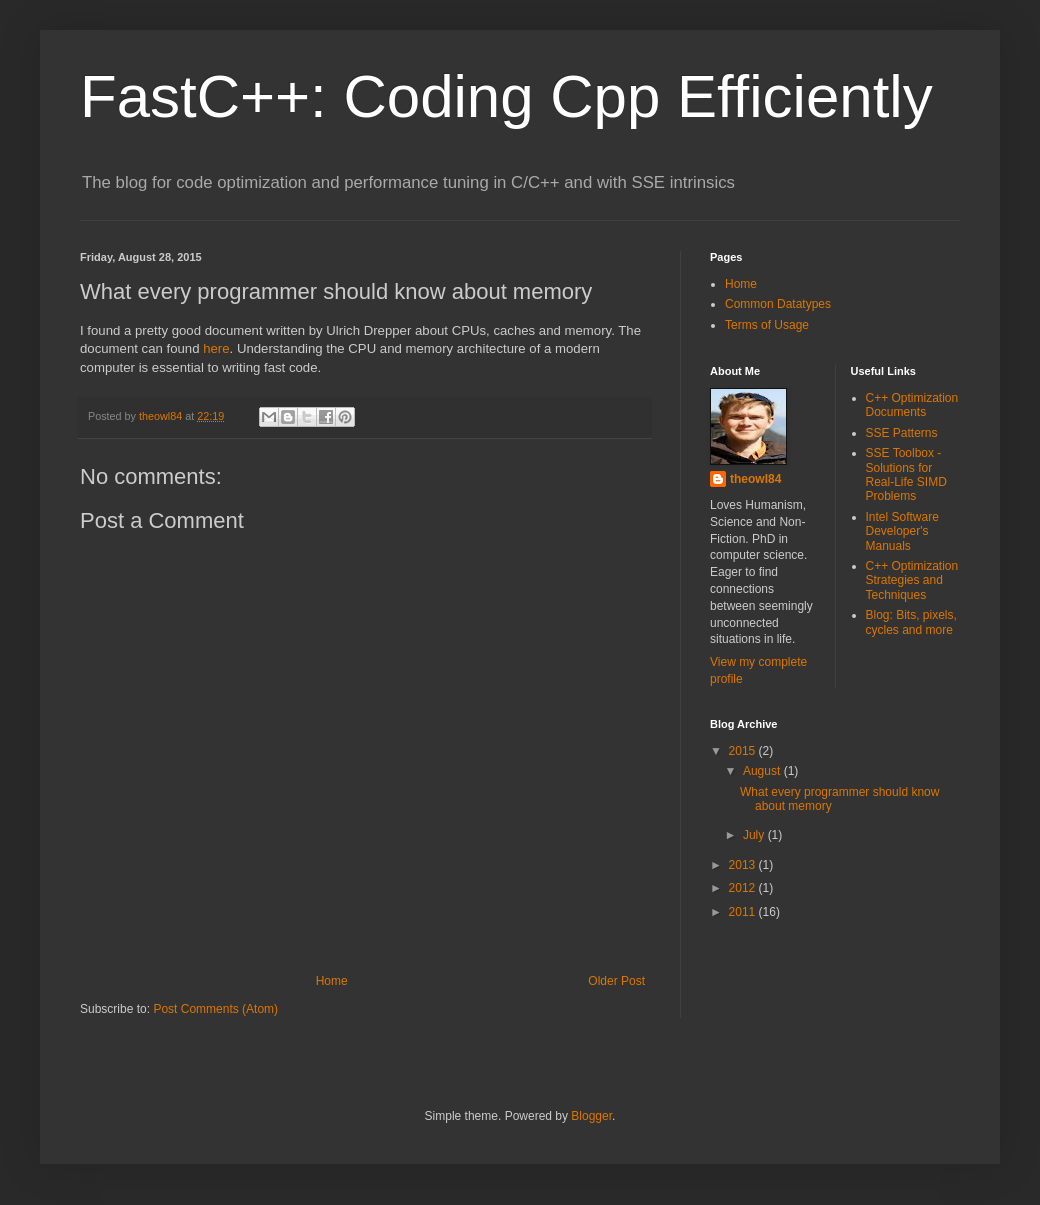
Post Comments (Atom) (215, 1009)
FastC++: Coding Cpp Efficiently (506, 96)
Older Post (616, 981)
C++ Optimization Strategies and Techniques (912, 580)
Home (332, 981)
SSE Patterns (902, 433)
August (763, 771)
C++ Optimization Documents (912, 405)
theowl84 (162, 416)
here (216, 348)
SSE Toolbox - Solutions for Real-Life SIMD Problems (906, 474)
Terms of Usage (767, 325)
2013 (744, 865)
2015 (744, 751)
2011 (744, 912)
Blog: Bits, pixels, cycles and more (911, 622)
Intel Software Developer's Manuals (902, 531)
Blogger (591, 1116)
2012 (744, 888)
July (755, 835)
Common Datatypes (778, 304)
